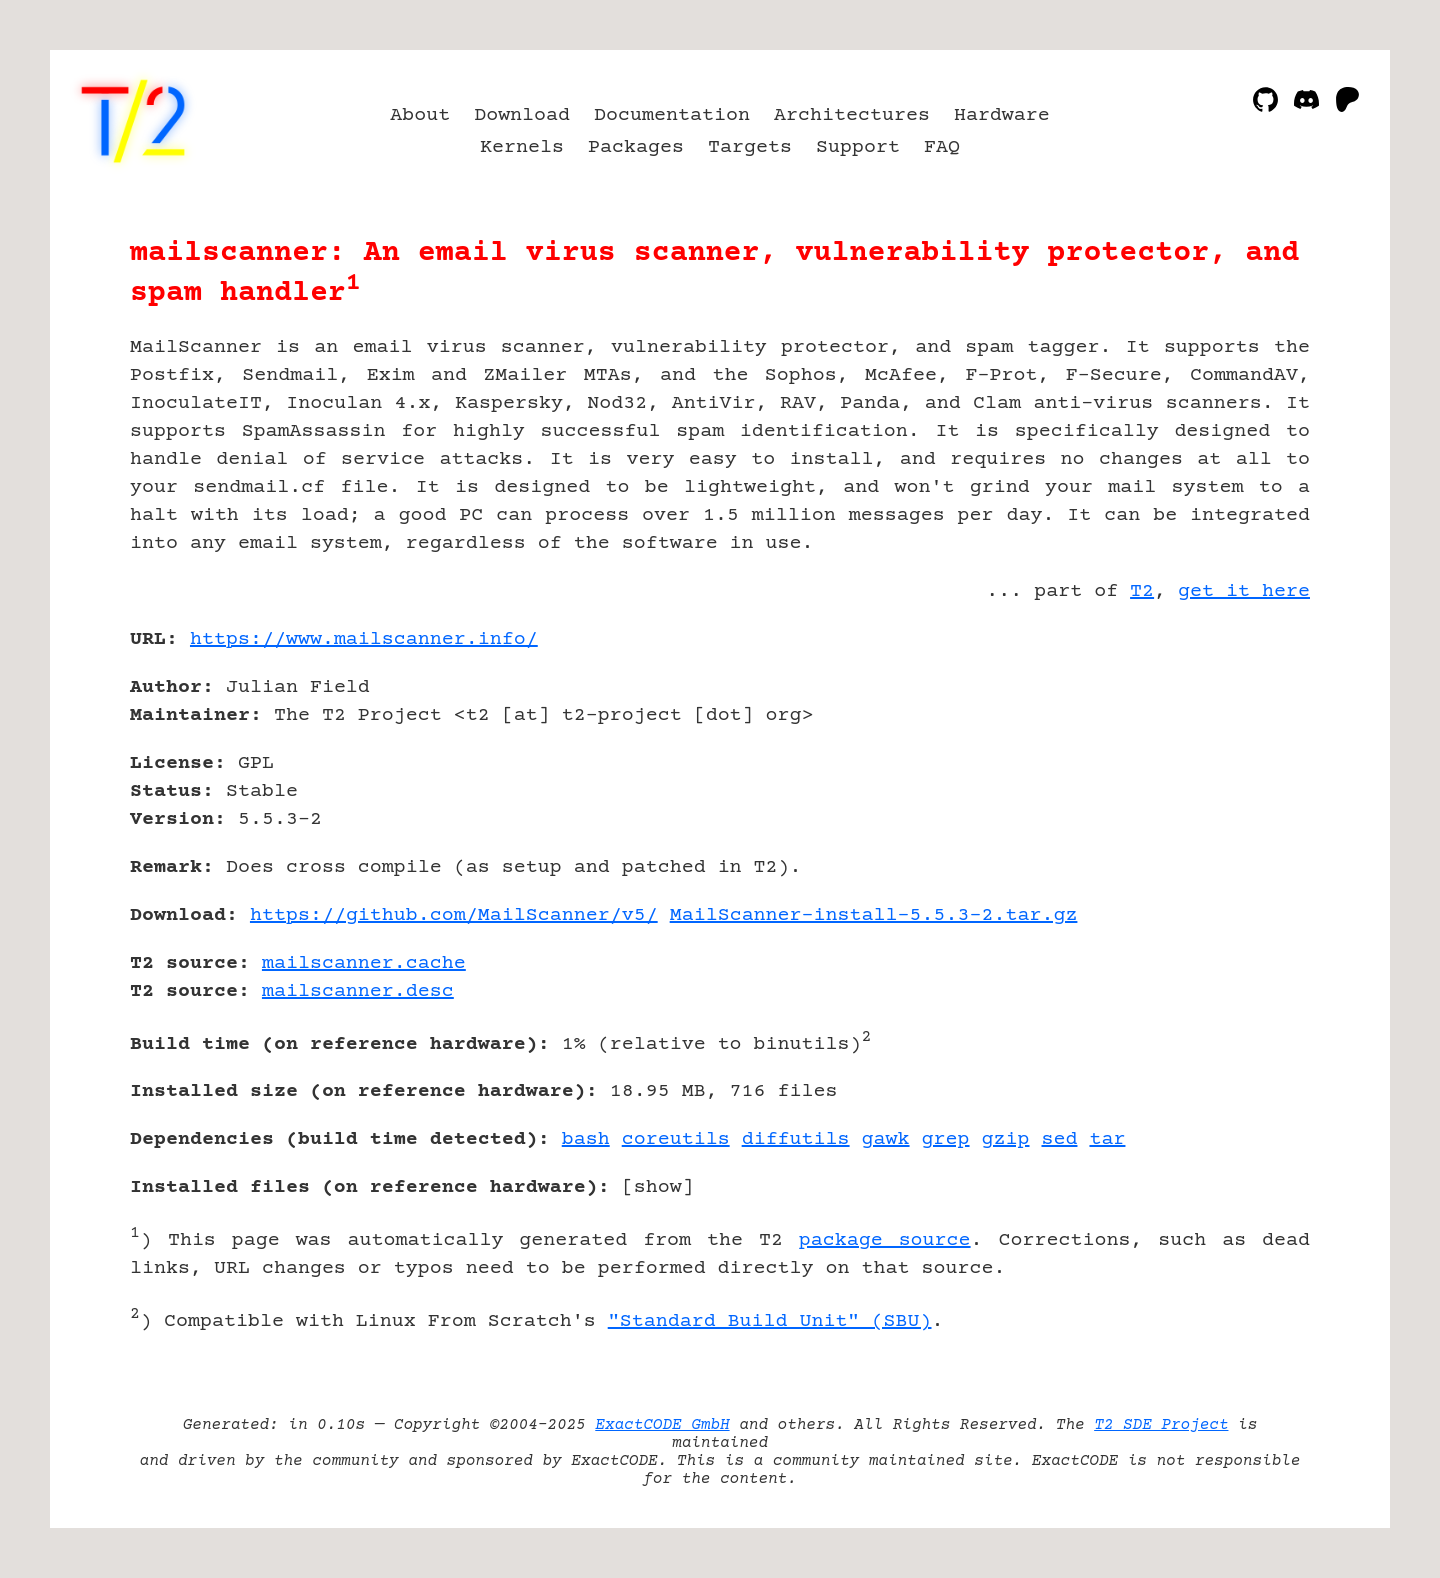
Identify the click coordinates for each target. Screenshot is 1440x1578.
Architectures (852, 115)
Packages (636, 147)
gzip (1006, 1139)
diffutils (796, 1139)
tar (1107, 1139)
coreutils (676, 1139)
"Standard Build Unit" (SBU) (770, 1321)
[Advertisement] (1250, 756)
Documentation (672, 115)
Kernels (522, 147)
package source (885, 1240)
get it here (1244, 591)
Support (858, 147)
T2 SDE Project (1161, 1425)
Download (522, 115)
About (420, 115)
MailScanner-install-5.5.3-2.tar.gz (874, 915)
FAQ (942, 147)
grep (946, 1139)
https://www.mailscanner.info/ (364, 639)
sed (1059, 1139)
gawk (886, 1139)
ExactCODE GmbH (662, 1425)
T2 (1142, 591)
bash (586, 1139)
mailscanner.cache (364, 963)
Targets (750, 147)
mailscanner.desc (358, 991)
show (658, 1187)
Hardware (1002, 115)
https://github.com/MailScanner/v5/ (454, 915)
